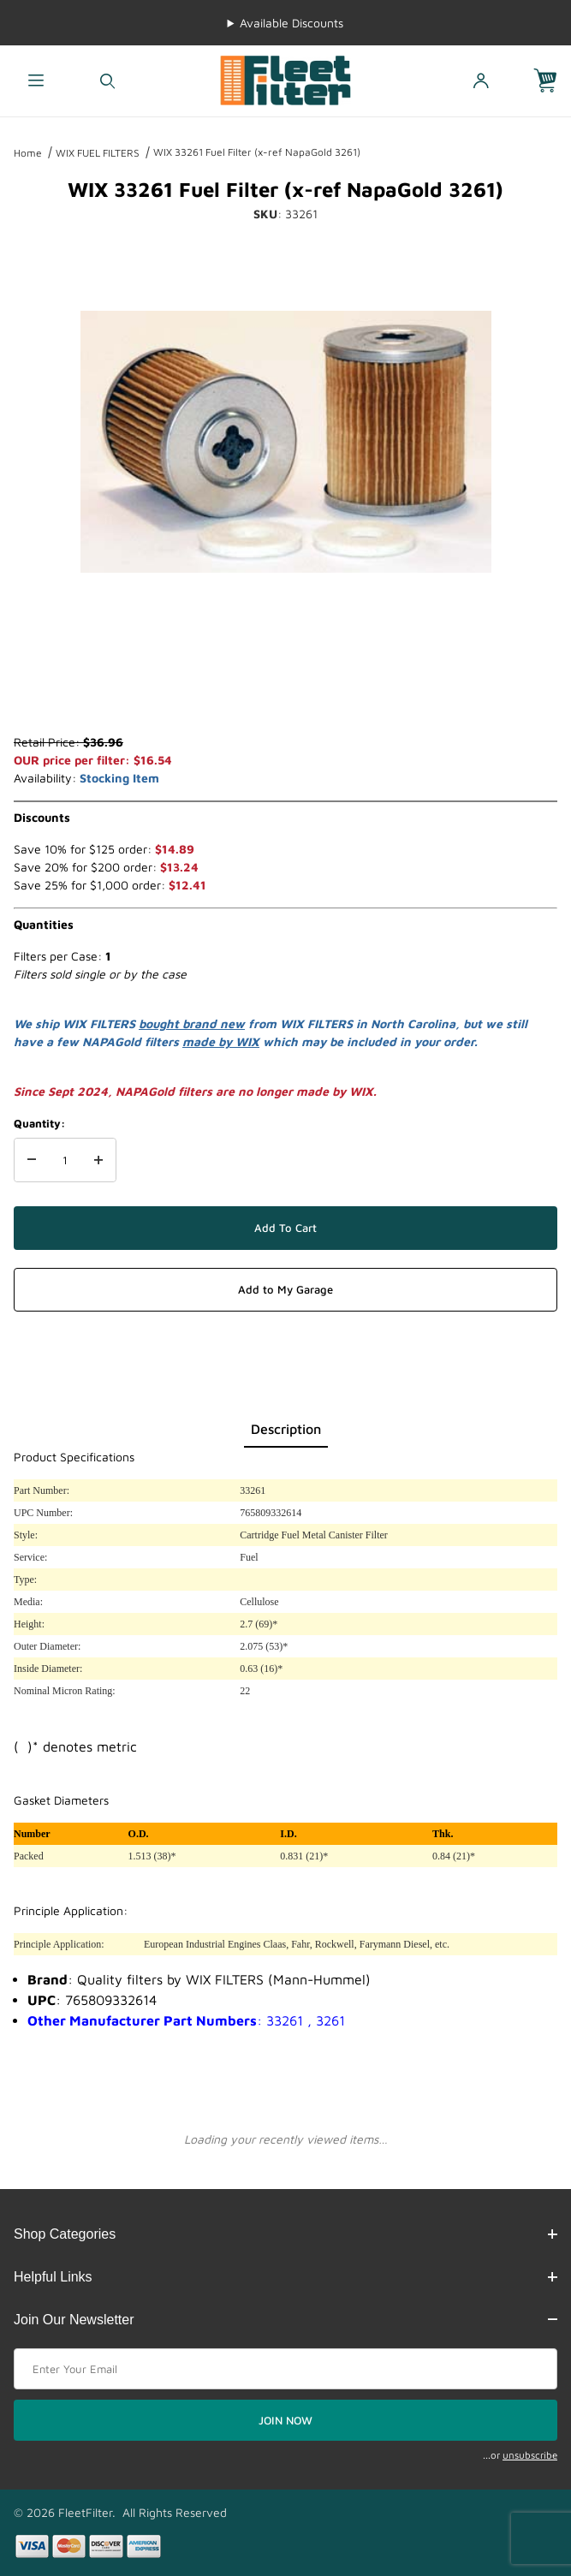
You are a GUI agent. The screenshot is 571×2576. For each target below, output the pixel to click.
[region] (285, 691)
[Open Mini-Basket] (552, 81)
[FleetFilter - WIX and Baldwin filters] (286, 79)
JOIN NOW (285, 2420)
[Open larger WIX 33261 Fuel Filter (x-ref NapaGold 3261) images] (285, 441)
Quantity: (39, 1123)
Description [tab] (286, 1429)
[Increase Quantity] (98, 1160)
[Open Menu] (35, 81)
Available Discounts (291, 22)
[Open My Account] (480, 81)
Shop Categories (285, 2234)
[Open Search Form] (106, 81)
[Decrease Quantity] (32, 1160)
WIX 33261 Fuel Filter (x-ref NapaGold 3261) (256, 152)
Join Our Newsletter (285, 2319)
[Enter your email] (285, 2368)
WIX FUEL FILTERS (98, 152)
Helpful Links (285, 2277)
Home (28, 152)
